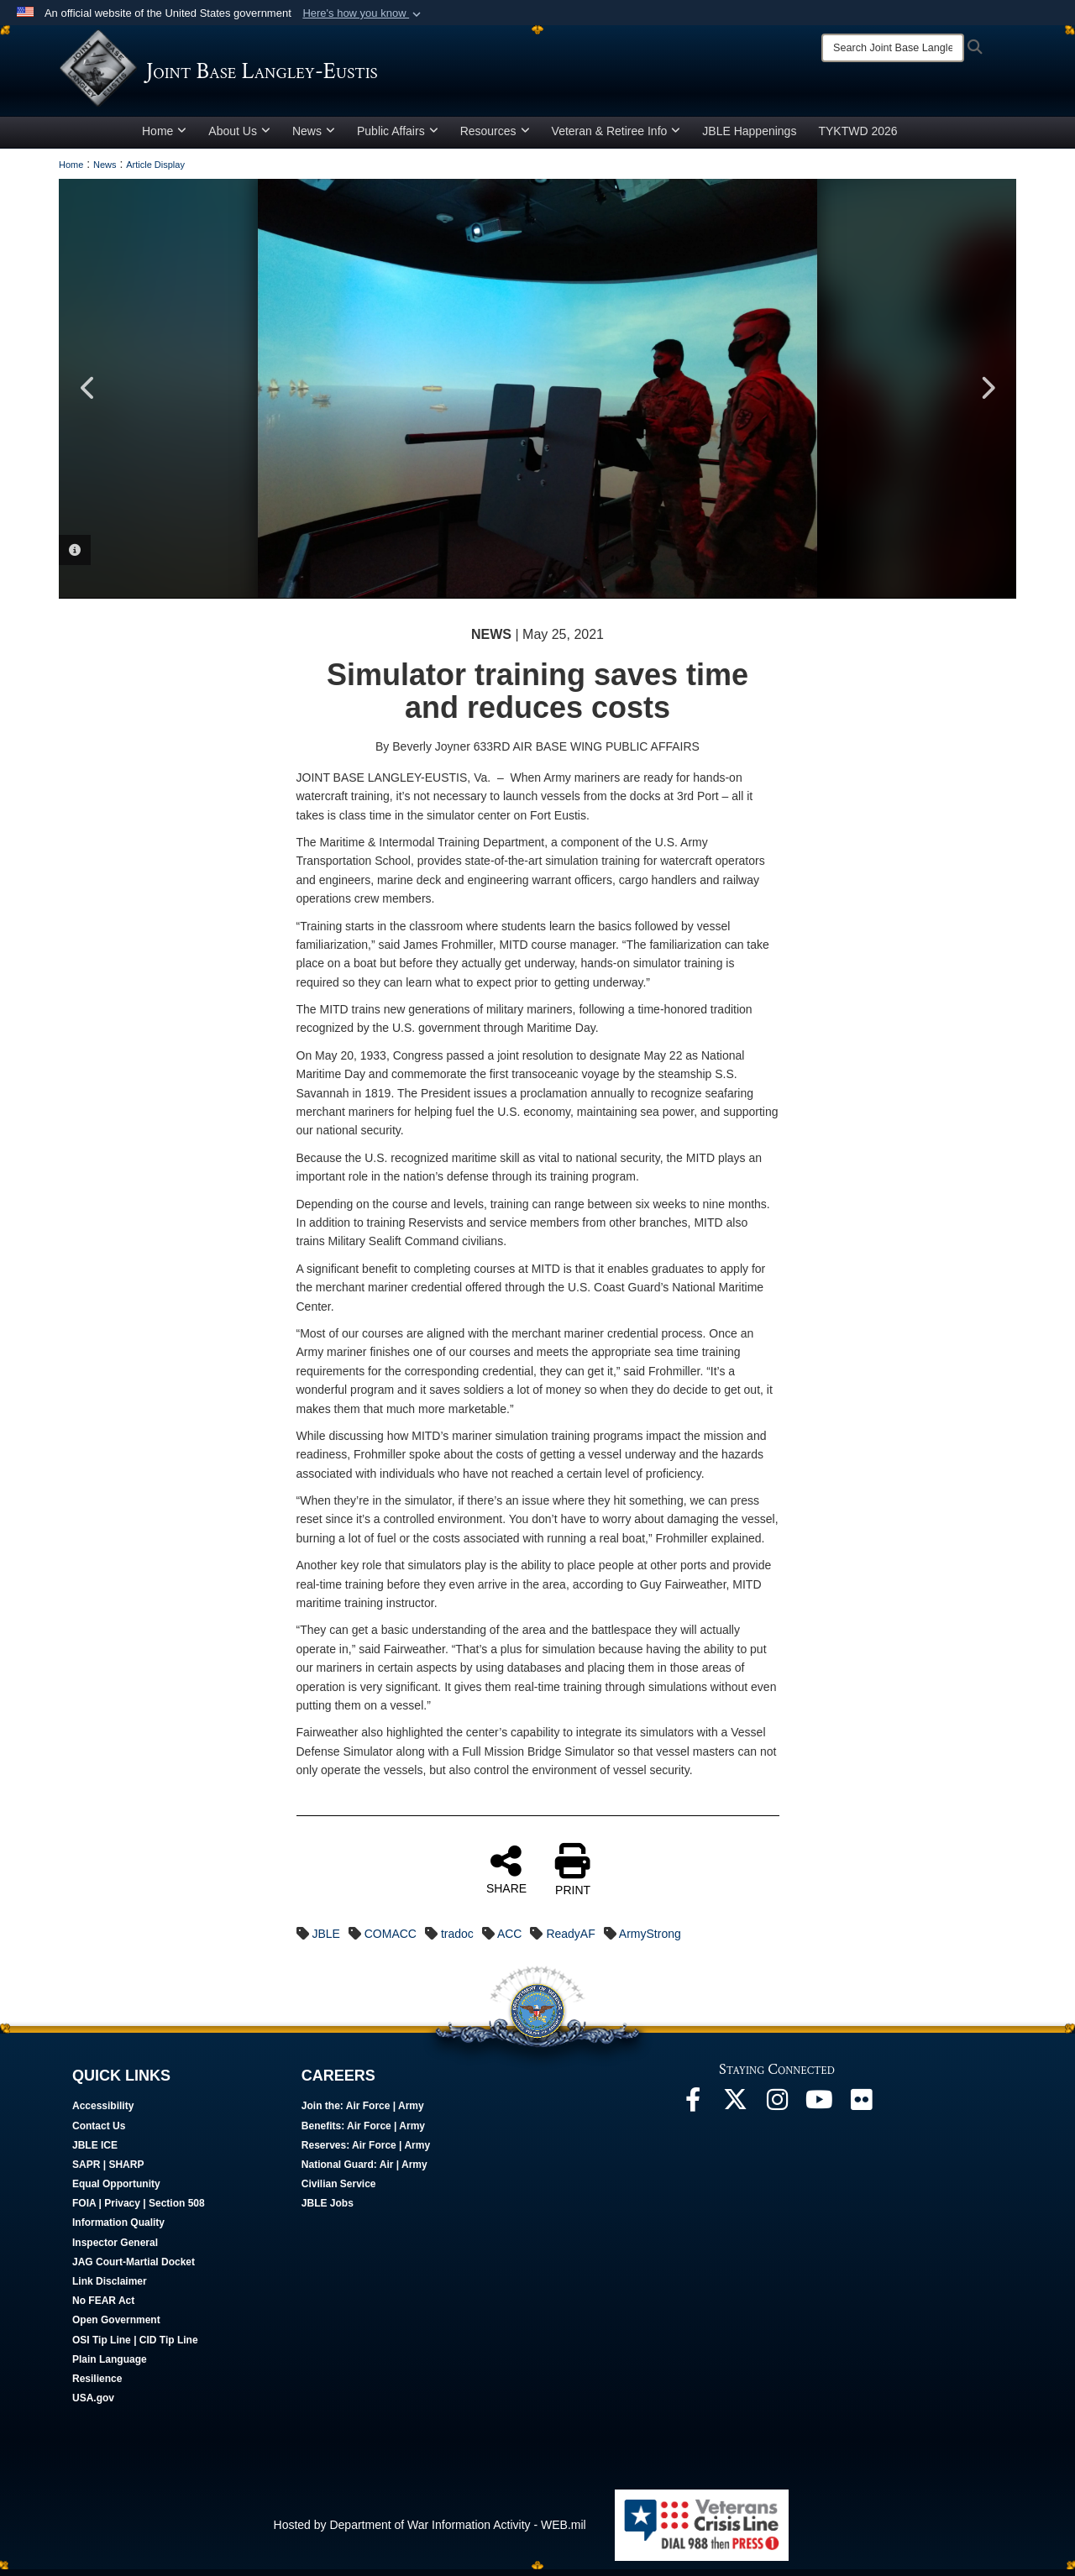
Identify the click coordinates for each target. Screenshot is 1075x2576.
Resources (495, 137)
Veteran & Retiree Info (616, 137)
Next (987, 394)
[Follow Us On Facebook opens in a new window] (693, 2110)
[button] (363, 13)
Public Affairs (397, 137)
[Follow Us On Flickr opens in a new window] (861, 2110)
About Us (239, 137)
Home (164, 137)
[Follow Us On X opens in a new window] (735, 2110)
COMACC (390, 1939)
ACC (509, 1939)
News (313, 137)
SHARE (506, 1875)
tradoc (457, 1939)
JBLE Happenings (749, 137)
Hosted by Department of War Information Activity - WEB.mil (430, 2530)
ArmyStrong (650, 1939)
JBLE (325, 1939)
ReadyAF (570, 1939)
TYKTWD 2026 (857, 137)
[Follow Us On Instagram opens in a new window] (777, 2110)
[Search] (892, 48)
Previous (88, 394)
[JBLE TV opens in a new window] (819, 2110)
